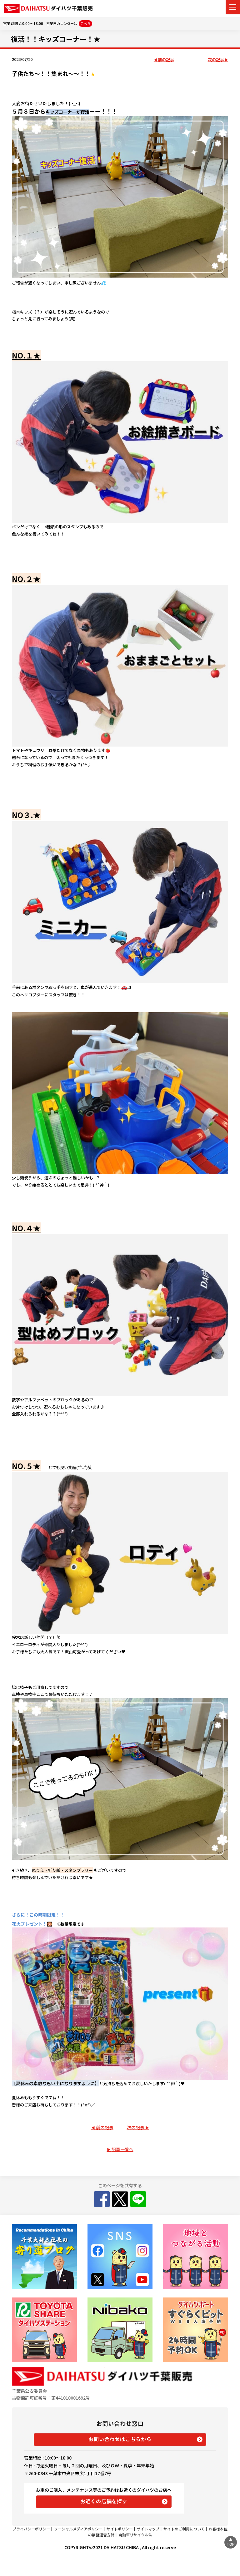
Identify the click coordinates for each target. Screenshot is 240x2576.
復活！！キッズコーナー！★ (55, 38)
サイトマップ (148, 2528)
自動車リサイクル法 (135, 2534)
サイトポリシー (120, 2528)
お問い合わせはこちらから (120, 2439)
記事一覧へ (122, 2149)
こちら (85, 23)
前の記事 (166, 59)
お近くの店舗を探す (104, 2501)
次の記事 (216, 59)
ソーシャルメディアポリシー (78, 2528)
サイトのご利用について (184, 2528)
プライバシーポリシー (31, 2528)
